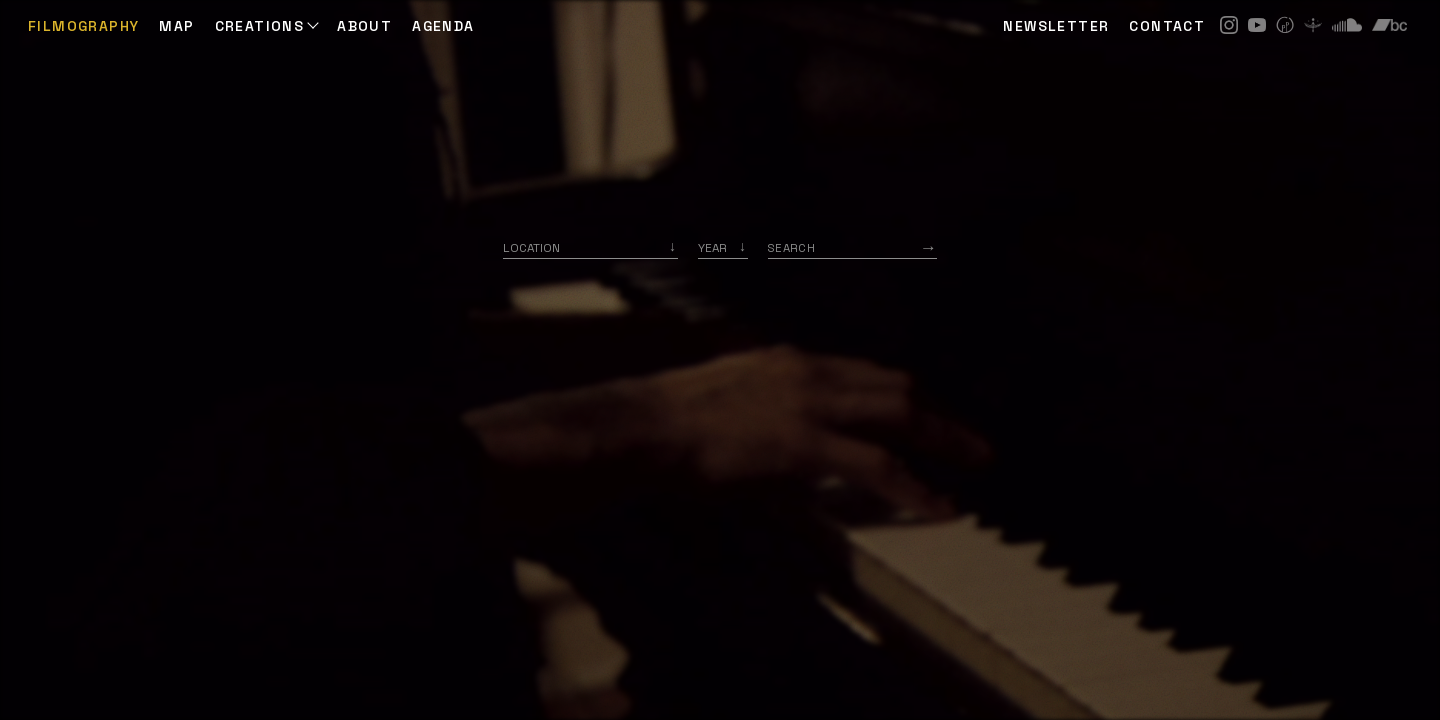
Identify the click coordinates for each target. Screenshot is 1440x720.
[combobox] (590, 247)
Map (176, 26)
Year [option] (712, 247)
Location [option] (531, 247)
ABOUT (364, 26)
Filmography (83, 26)
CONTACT (1167, 26)
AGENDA (443, 26)
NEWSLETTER (1056, 26)
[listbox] (723, 247)
